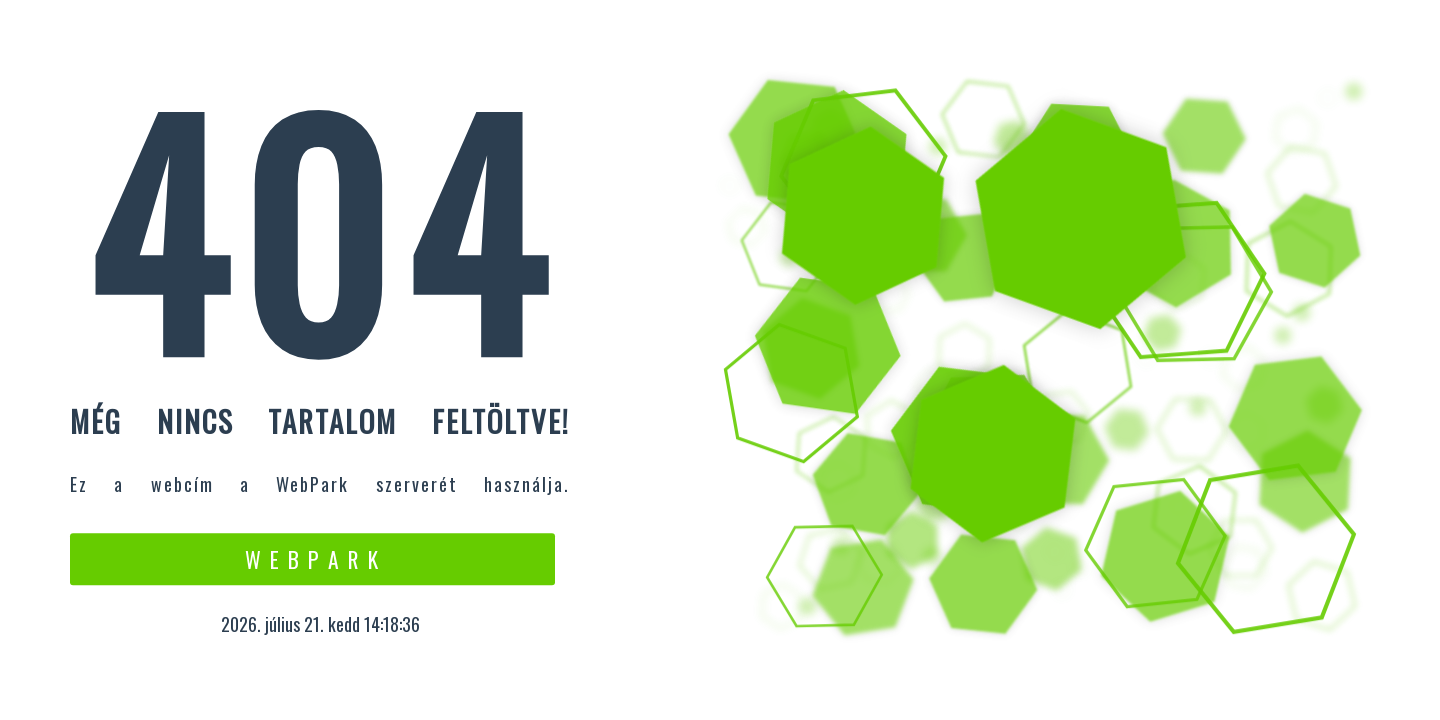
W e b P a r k (312, 559)
